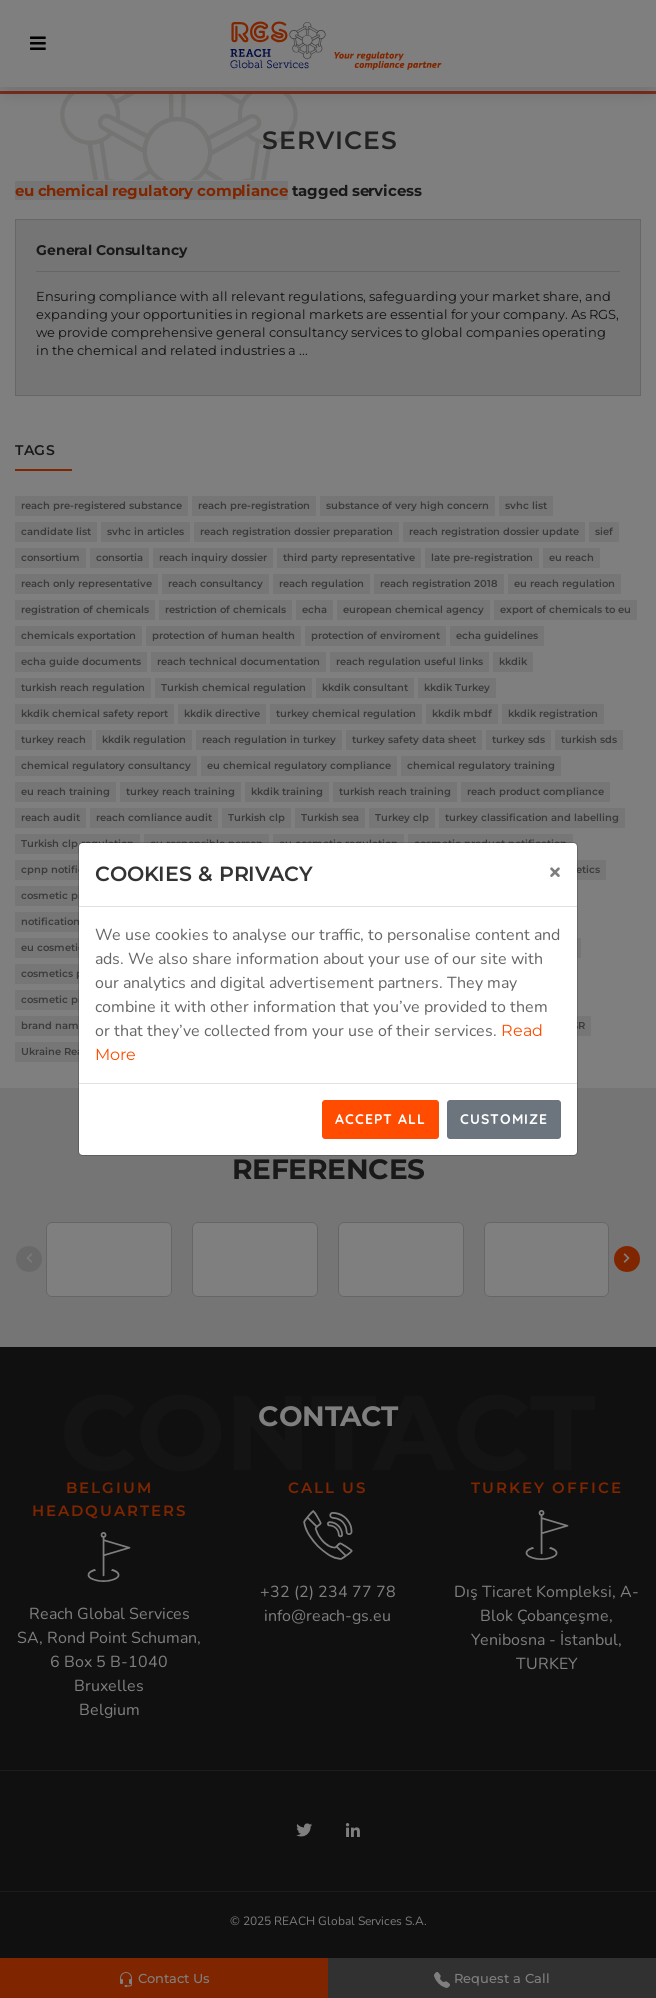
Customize (504, 1119)
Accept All (380, 1119)
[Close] (555, 871)
